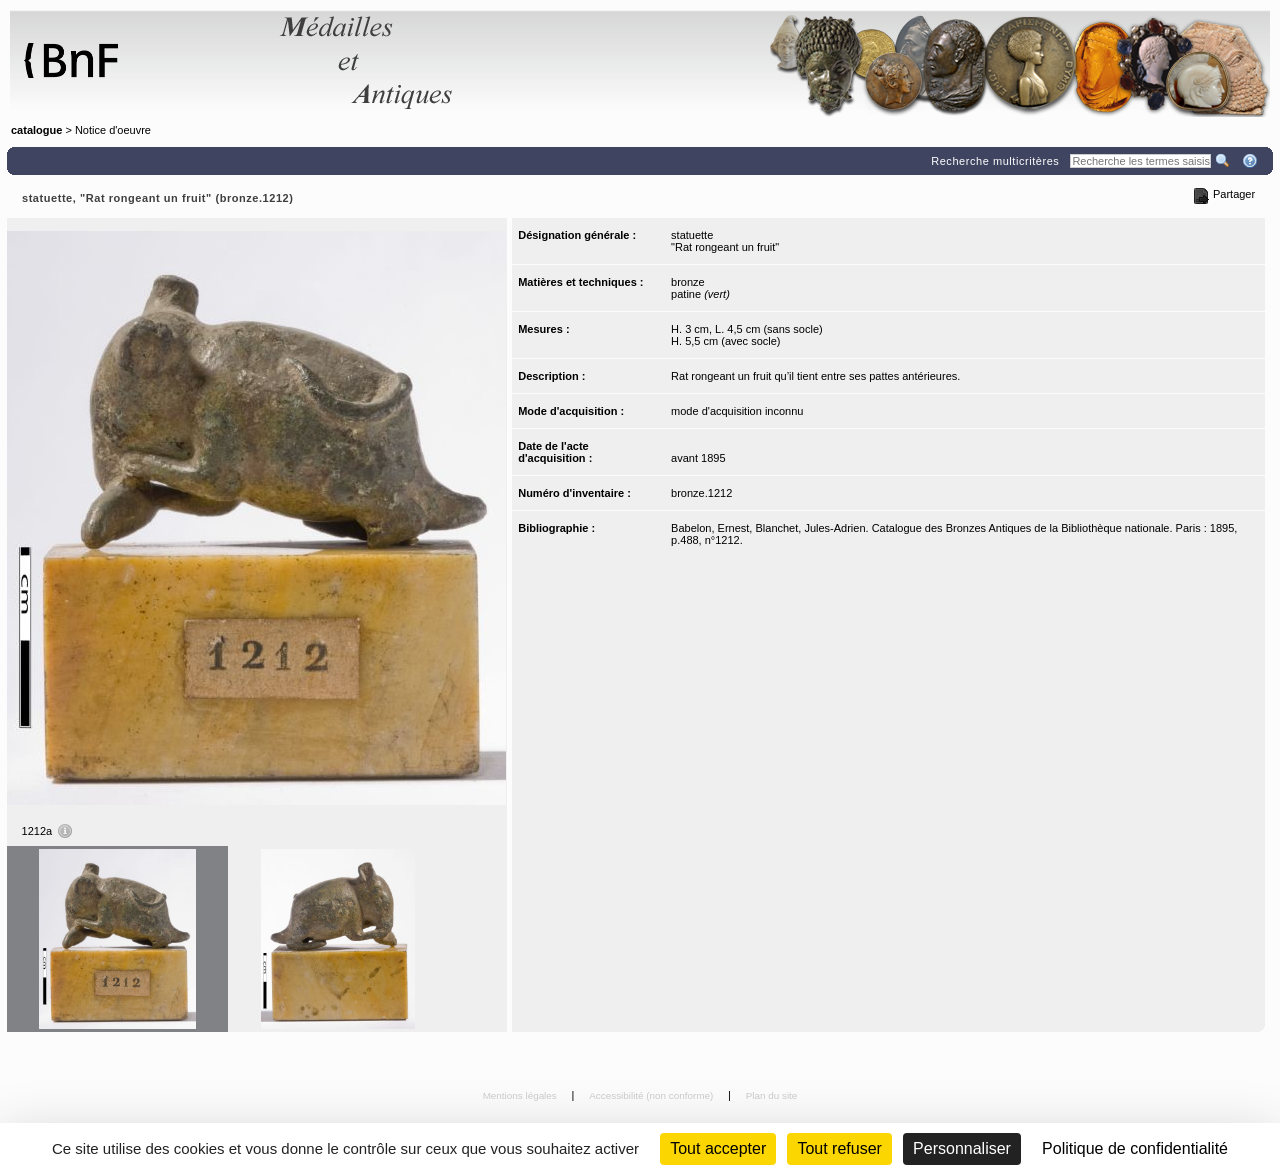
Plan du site (772, 1095)
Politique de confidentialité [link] (1135, 1148)
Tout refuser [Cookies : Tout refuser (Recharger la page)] (839, 1148)
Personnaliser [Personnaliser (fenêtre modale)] (962, 1148)
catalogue (36, 130)
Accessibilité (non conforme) (652, 1095)
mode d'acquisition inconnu (737, 411)
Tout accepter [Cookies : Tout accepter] (718, 1148)
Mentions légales (521, 1095)
